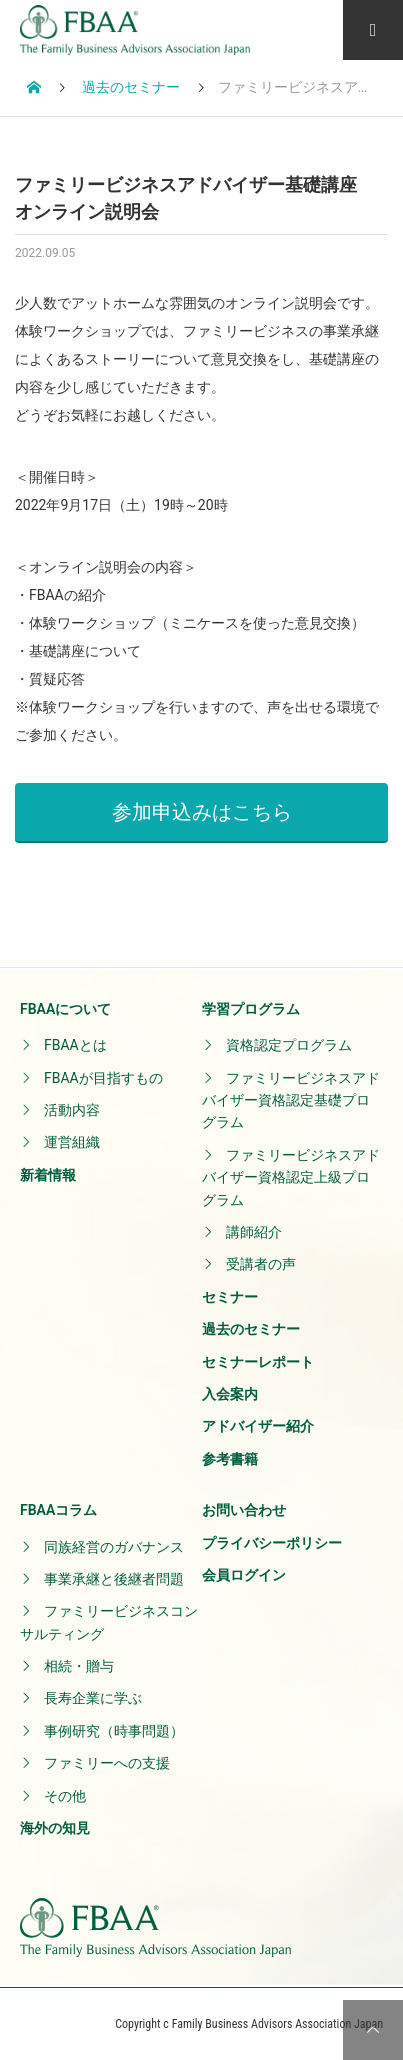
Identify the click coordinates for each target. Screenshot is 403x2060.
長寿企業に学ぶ (93, 1698)
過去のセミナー (251, 1329)
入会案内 (230, 1394)
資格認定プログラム (289, 1045)
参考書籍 (230, 1459)
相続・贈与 (79, 1666)
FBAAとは (75, 1045)
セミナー (230, 1297)
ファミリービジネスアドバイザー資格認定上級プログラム (291, 1177)
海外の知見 (55, 1828)
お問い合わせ (244, 1510)
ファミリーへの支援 (107, 1763)
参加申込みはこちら (202, 812)
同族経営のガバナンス (114, 1547)
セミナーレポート (258, 1362)
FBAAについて (65, 1009)
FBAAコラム (58, 1510)
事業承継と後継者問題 (114, 1579)
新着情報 (48, 1175)
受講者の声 (261, 1264)
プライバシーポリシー (272, 1543)
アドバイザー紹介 (258, 1426)
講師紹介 (254, 1232)
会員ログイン (244, 1575)
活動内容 (72, 1110)
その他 (65, 1796)
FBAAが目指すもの (103, 1078)
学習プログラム (251, 1009)
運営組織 (72, 1142)
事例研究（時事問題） (114, 1731)
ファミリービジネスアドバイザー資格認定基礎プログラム (291, 1100)
